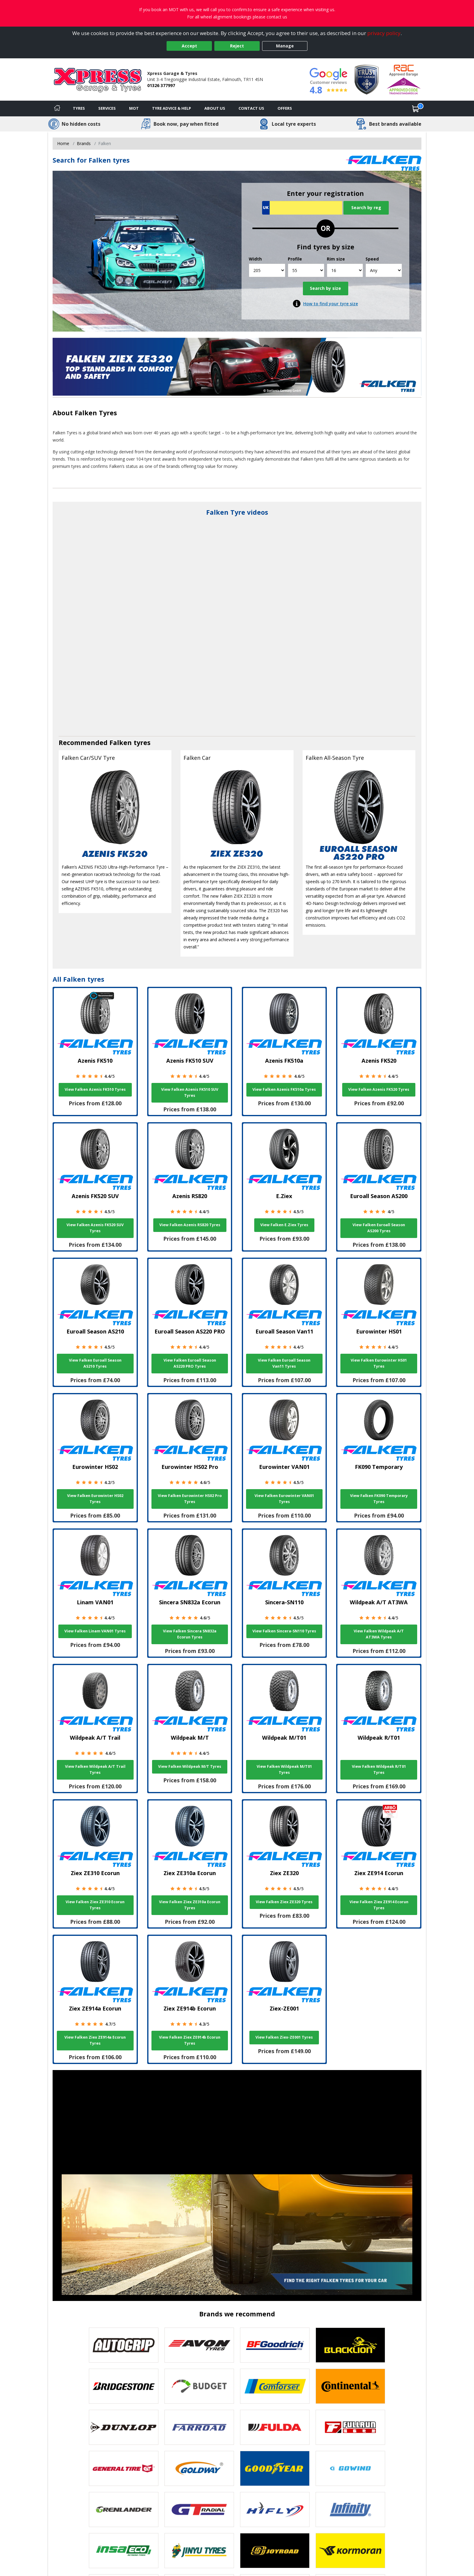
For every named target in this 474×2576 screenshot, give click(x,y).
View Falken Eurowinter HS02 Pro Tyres (190, 1498)
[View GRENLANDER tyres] (123, 2509)
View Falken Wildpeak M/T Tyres (189, 1766)
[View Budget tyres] (199, 2386)
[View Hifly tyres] (275, 2509)
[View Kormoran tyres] (350, 2550)
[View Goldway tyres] (199, 2468)
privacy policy (384, 33)
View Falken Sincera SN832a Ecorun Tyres (189, 1634)
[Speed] (383, 270)
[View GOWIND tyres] (350, 2468)
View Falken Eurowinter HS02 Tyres (95, 1498)
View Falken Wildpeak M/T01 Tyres (284, 1769)
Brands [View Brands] (84, 143)
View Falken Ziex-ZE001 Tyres (284, 2037)
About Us (214, 108)
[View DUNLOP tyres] (123, 2427)
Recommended (84, 742)
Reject (237, 46)
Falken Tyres (96, 412)
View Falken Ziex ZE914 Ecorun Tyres (378, 1904)
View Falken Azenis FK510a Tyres (284, 1089)
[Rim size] (345, 270)
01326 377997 (161, 85)
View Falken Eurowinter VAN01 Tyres (284, 1498)
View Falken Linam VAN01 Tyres (95, 1631)
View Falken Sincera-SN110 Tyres (284, 1631)
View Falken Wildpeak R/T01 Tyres (379, 1769)
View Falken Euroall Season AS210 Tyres (95, 1363)
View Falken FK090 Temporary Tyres (379, 1498)
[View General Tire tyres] (123, 2468)
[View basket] (415, 108)
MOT (134, 108)
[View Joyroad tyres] (275, 2550)
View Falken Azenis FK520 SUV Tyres (95, 1227)
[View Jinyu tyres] (199, 2550)
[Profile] (306, 270)
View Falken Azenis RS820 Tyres (189, 1224)
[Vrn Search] (302, 208)
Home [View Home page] (63, 143)
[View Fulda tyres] (275, 2427)
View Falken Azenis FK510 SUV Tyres (189, 1092)
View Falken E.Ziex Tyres (284, 1224)
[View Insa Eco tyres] (123, 2550)
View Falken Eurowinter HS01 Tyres (379, 1363)
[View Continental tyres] (350, 2386)
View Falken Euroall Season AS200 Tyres (378, 1227)
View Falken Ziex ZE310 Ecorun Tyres (95, 1904)
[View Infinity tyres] (350, 2509)
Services (107, 108)
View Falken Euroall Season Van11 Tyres (284, 1363)
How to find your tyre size (330, 303)
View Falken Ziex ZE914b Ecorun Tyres (189, 2040)
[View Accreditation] (367, 79)
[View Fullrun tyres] (350, 2427)
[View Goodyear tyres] (275, 2468)
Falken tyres (130, 742)
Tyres (79, 108)
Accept (189, 46)
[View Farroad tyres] (199, 2427)
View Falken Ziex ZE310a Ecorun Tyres (189, 1904)
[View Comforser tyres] (275, 2386)
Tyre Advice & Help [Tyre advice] (171, 108)
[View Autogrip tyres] (123, 2345)
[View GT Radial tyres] (199, 2509)
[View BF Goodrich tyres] (275, 2345)
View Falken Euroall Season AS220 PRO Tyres (190, 1363)
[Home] (57, 108)
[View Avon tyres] (199, 2345)
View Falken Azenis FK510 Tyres (95, 1089)
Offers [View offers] (285, 108)
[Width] (267, 270)
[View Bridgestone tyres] (123, 2386)
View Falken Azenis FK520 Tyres (378, 1089)
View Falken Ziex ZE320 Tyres (284, 1901)
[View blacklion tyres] (350, 2345)
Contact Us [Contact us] (251, 108)
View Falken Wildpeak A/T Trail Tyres (95, 1769)
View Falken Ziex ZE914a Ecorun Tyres (95, 2040)
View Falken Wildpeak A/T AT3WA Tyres (379, 1634)
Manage (285, 46)
